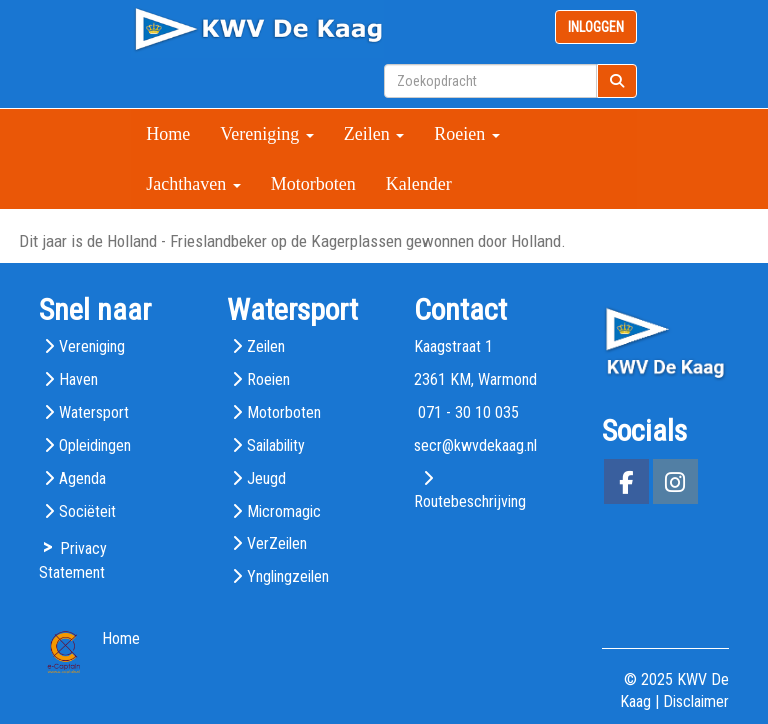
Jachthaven (193, 184)
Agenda (82, 478)
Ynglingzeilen (288, 576)
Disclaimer (696, 701)
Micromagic (284, 511)
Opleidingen (95, 445)
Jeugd (266, 478)
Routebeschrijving (470, 501)
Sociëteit (87, 511)
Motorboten (313, 184)
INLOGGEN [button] (596, 27)
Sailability (276, 445)
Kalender (419, 184)
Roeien (467, 134)
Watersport (94, 412)
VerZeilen (277, 543)
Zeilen (374, 134)
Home (168, 134)
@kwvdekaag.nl (475, 445)
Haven (78, 379)
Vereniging (266, 134)
